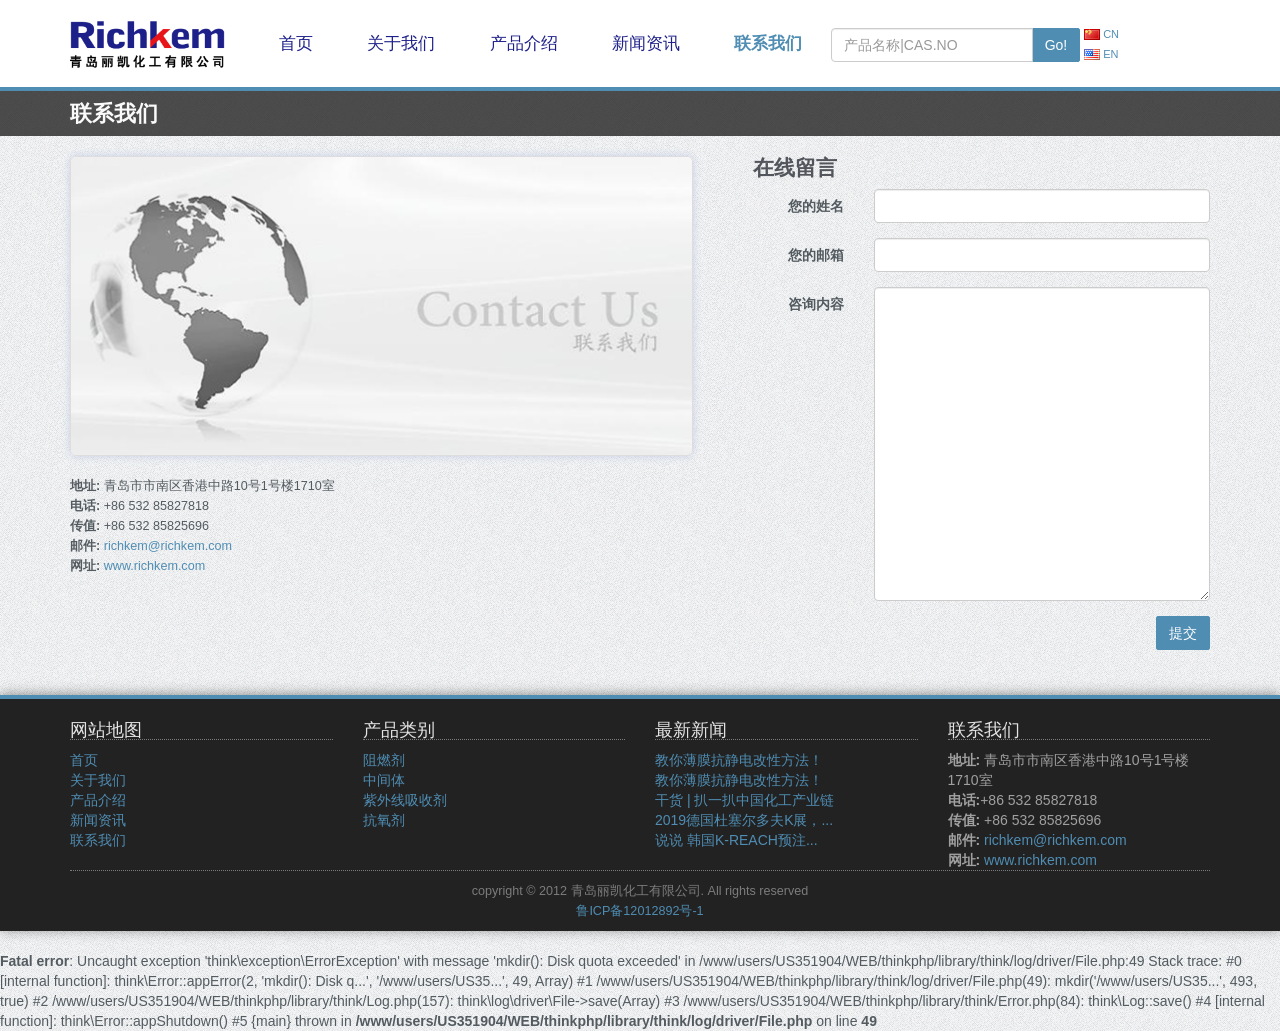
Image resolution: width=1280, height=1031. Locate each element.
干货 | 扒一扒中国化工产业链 (744, 800)
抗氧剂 (384, 820)
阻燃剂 (384, 760)
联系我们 (768, 43)
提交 (1183, 633)
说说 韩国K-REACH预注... (736, 840)
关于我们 (401, 43)
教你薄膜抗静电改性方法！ (739, 760)
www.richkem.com (154, 566)
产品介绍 (524, 43)
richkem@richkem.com (168, 546)
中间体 (384, 780)
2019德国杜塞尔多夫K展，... (744, 820)
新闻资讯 (646, 43)
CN (1101, 34)
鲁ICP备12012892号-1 (639, 911)
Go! (1056, 45)
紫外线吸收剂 (405, 800)
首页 (296, 43)
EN (1101, 54)
